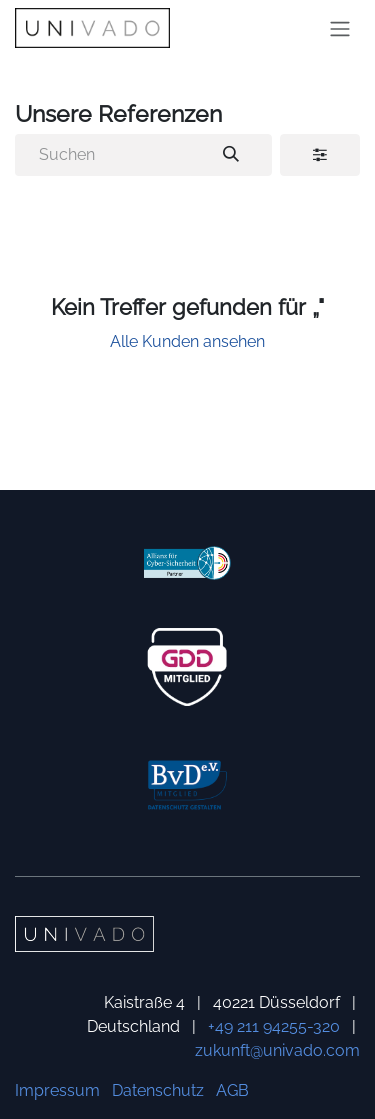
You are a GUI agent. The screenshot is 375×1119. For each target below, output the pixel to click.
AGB (232, 1090)
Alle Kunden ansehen (187, 341)
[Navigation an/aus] (340, 28)
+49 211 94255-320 (274, 1026)
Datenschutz (158, 1090)
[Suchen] (231, 155)
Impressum (57, 1090)
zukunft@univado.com (277, 1050)
